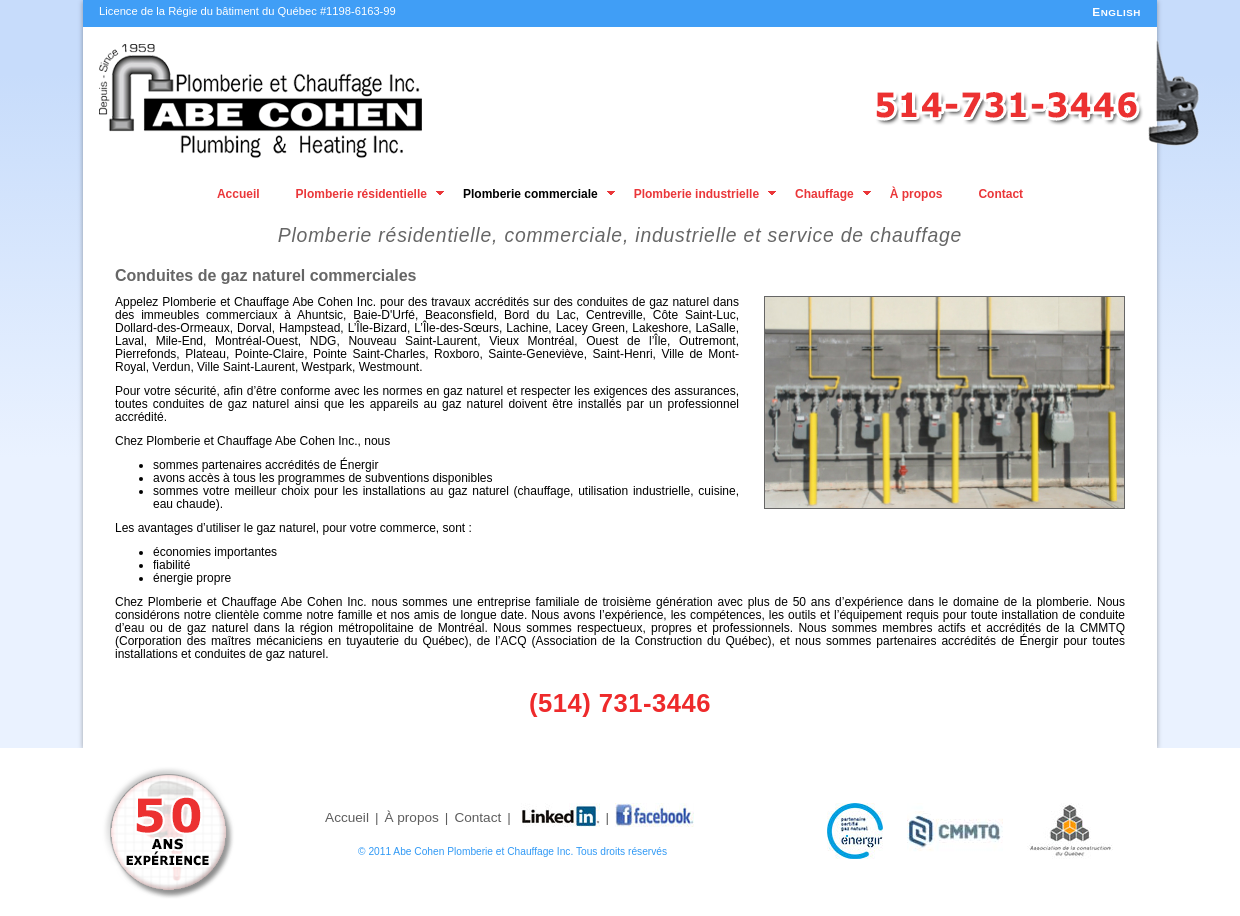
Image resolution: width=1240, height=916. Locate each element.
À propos (916, 194)
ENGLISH (1116, 12)
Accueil (238, 194)
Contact (1000, 194)
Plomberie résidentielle (361, 194)
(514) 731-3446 (620, 703)
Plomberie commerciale (530, 194)
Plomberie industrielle (696, 194)
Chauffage (824, 194)
